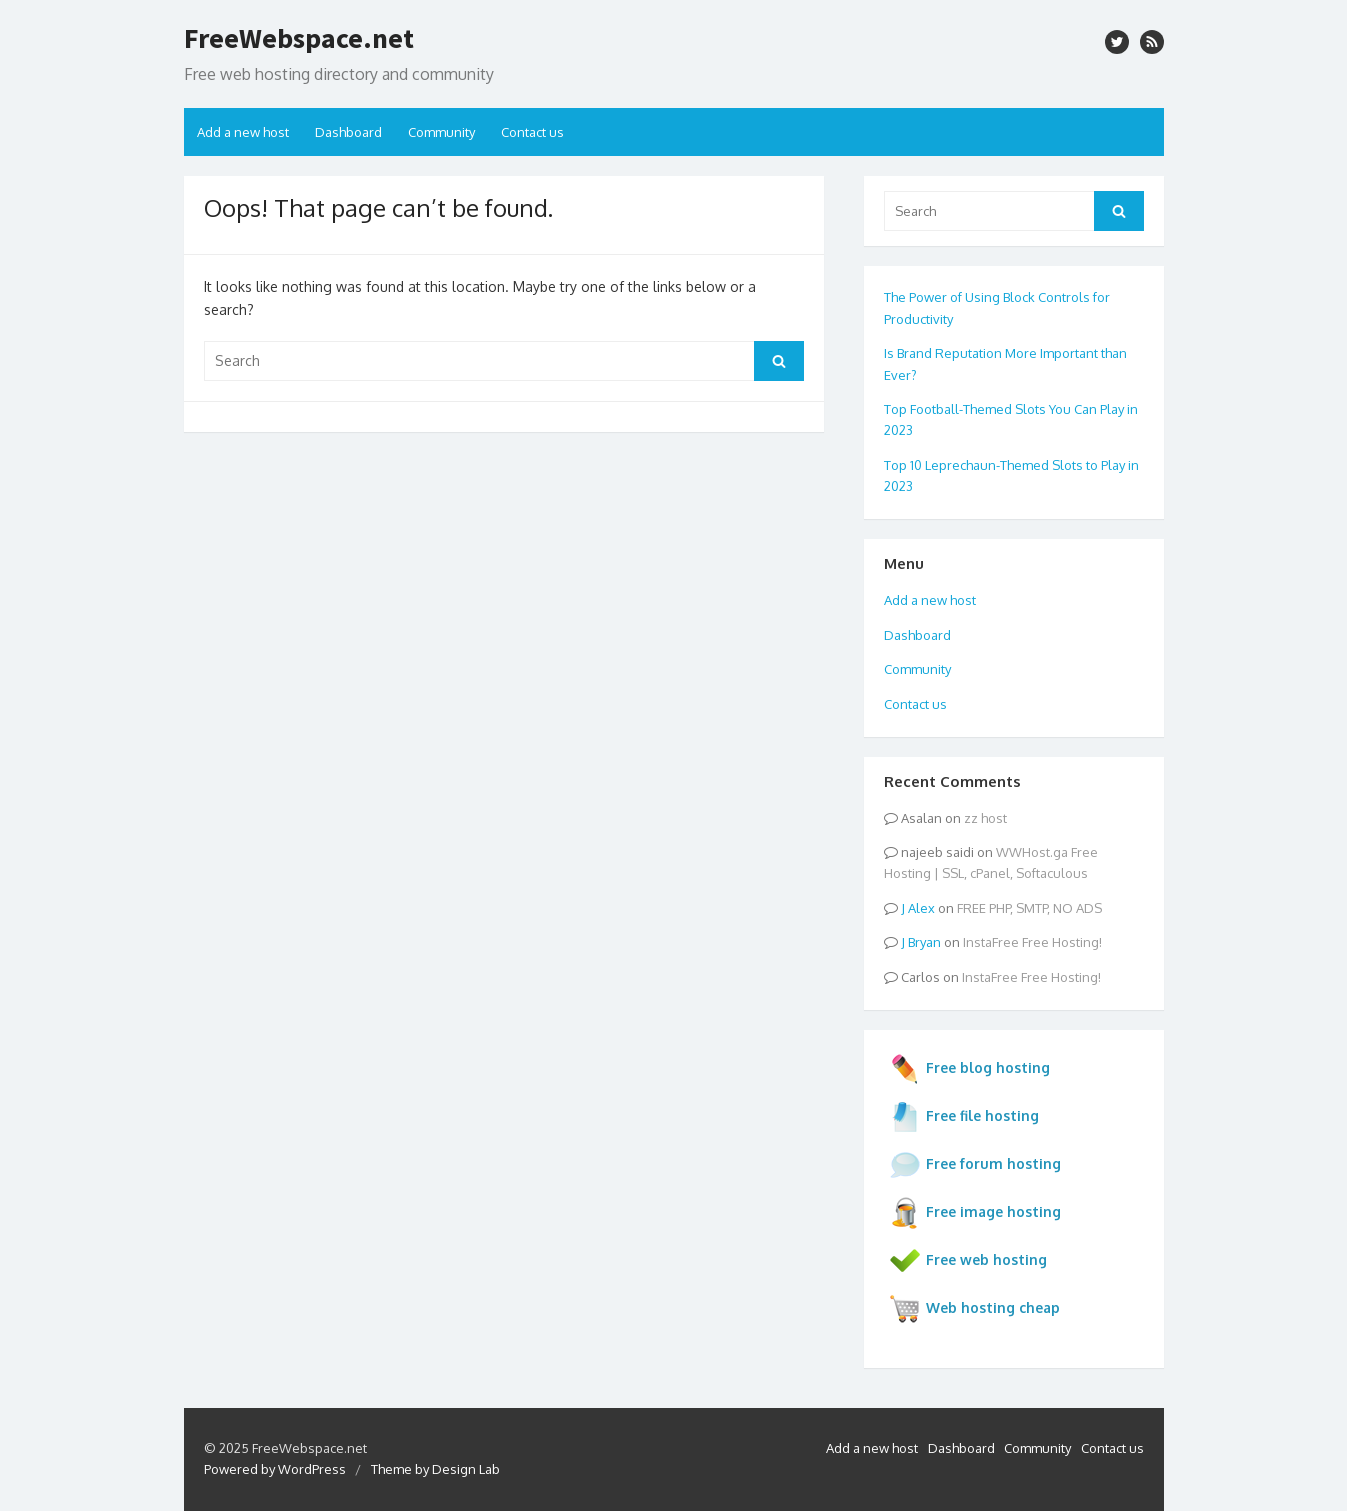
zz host (985, 818)
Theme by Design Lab (435, 1469)
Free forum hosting (975, 1165)
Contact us (532, 132)
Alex (921, 908)
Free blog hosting (969, 1069)
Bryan (924, 942)
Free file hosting (964, 1117)
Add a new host (243, 132)
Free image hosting (975, 1213)
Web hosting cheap (974, 1309)
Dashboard (348, 132)
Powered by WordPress (275, 1469)
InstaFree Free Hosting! (1032, 942)
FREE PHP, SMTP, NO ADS (1029, 908)
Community (441, 132)
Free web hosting (968, 1261)
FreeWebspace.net (299, 38)
